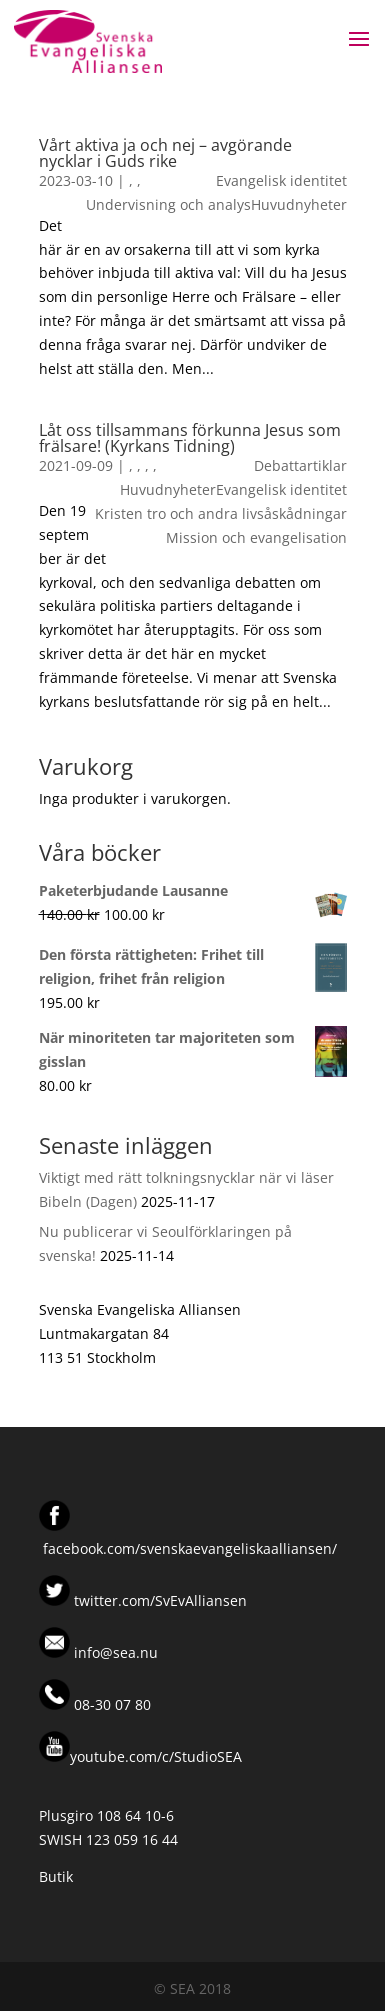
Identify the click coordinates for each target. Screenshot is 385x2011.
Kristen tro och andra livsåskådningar (221, 513)
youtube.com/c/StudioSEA (140, 1756)
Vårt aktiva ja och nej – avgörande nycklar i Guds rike (165, 153)
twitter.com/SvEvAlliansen (158, 1600)
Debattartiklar (300, 465)
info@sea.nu (114, 1652)
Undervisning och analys (168, 204)
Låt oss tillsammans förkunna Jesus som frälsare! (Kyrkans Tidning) (190, 438)
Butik (56, 1876)
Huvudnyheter (299, 204)
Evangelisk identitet (281, 180)
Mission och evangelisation (256, 537)
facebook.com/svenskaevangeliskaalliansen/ (190, 1548)
